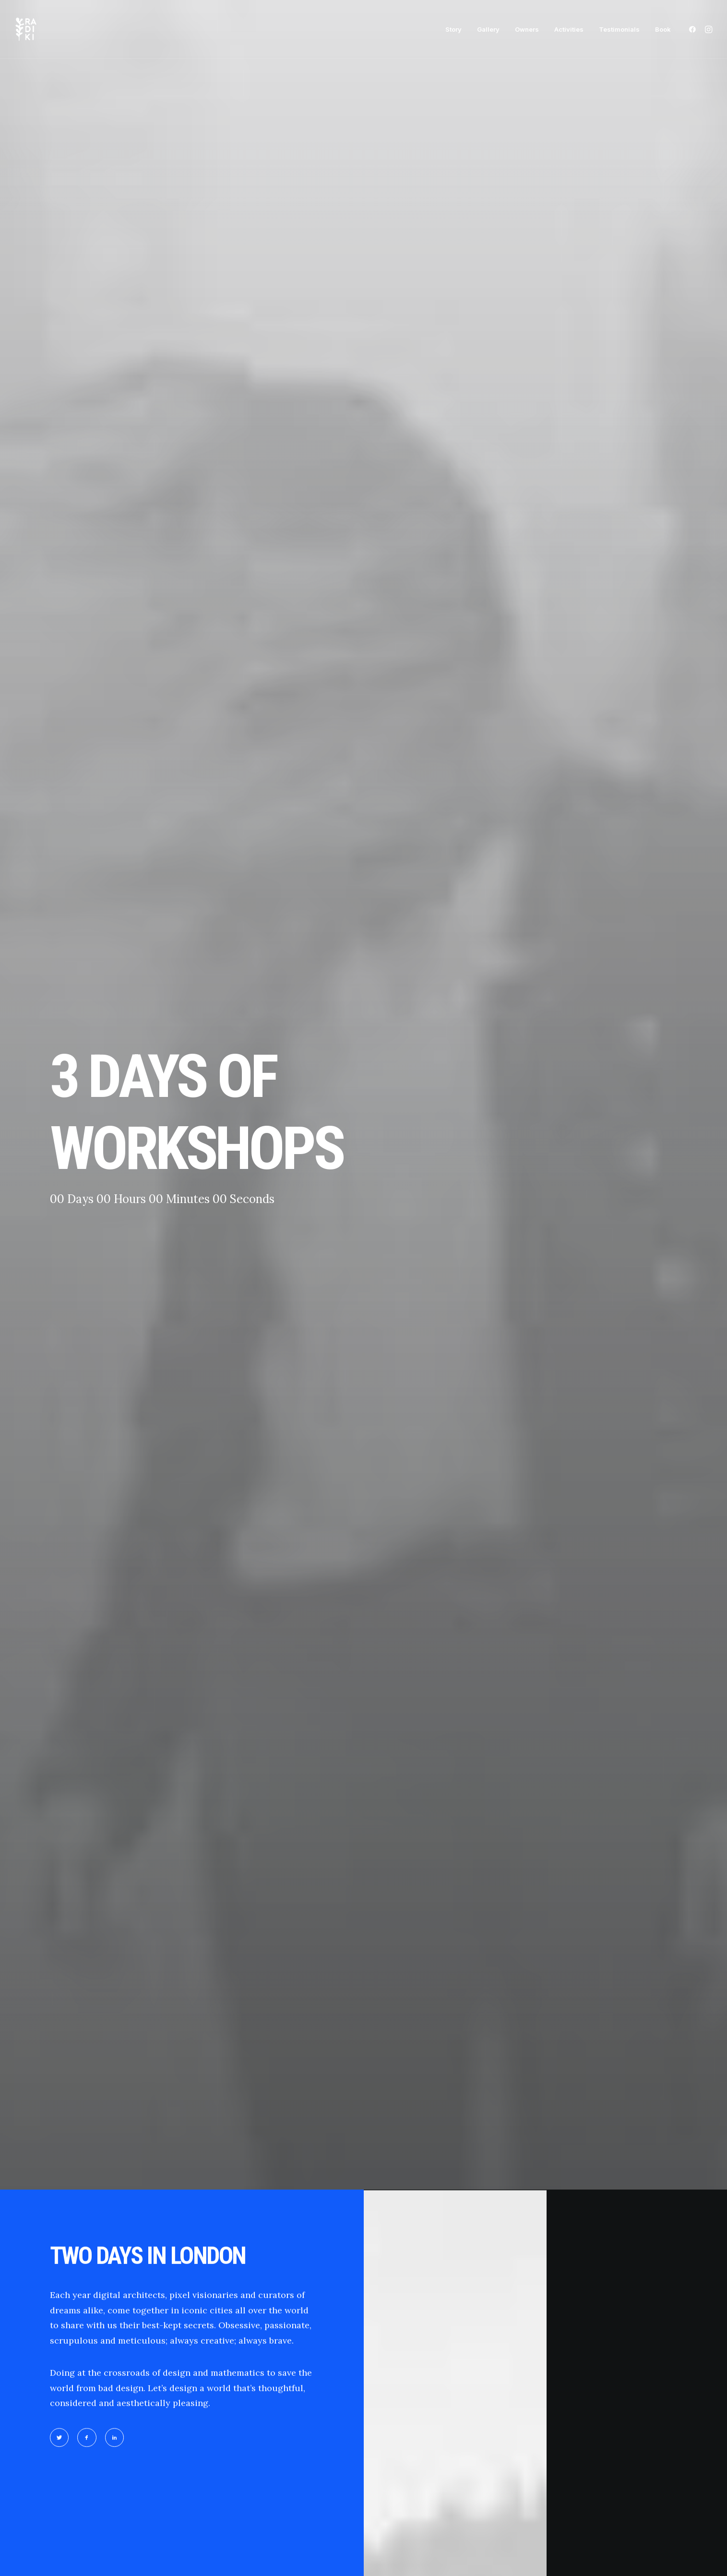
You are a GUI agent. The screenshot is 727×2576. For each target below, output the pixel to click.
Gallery (488, 29)
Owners (527, 29)
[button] (694, 29)
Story (453, 29)
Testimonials (619, 29)
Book (663, 29)
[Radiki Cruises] (26, 29)
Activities (569, 29)
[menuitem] (453, 29)
